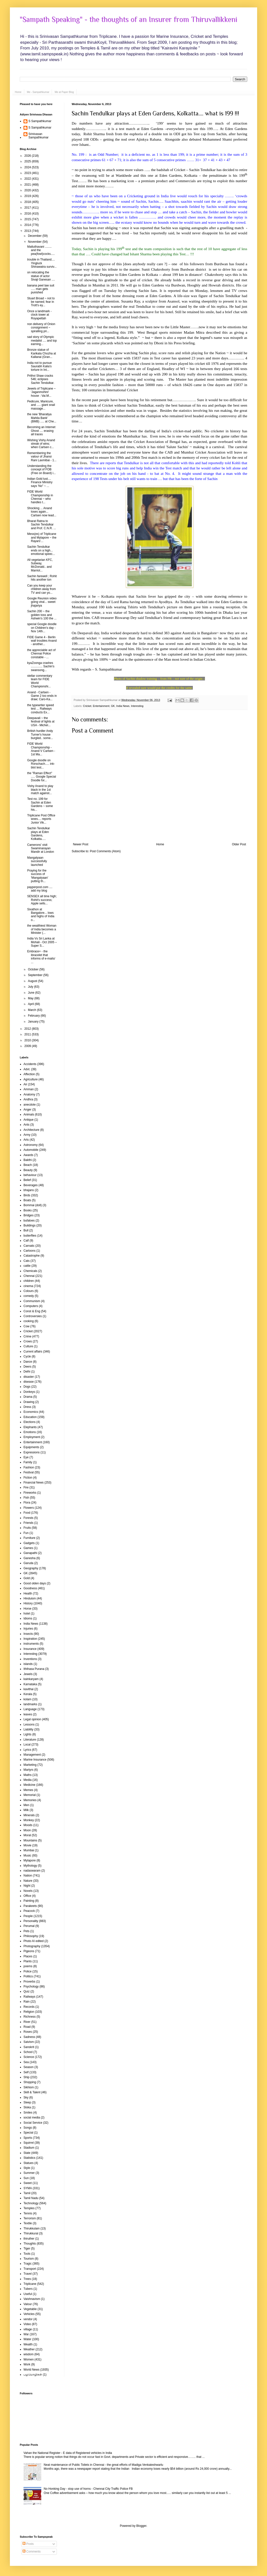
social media (31, 2117)
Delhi (26, 1371)
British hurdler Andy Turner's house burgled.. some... (40, 734)
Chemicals (30, 1271)
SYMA (27, 2188)
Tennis (27, 2213)
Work (26, 2364)
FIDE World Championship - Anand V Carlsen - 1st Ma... (41, 749)
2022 (28, 178)
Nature (27, 1880)
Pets (26, 1931)
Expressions (31, 1452)
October (33, 969)
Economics (30, 1412)
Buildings (29, 1225)
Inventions (30, 1659)
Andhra (28, 1099)
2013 (28, 231)
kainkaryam (31, 1679)
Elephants (30, 1427)
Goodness (30, 1588)
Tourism (28, 2258)
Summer (29, 2173)
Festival (28, 1472)
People (28, 1916)
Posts (28, 2544)
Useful (27, 2294)
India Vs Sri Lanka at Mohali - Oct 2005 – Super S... (42, 942)
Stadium (28, 2147)
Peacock (29, 1911)
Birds (26, 1195)
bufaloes (29, 1220)
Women (28, 2359)
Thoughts (29, 2243)
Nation (27, 1875)
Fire (26, 1487)
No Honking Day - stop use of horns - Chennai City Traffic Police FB (88, 2488)
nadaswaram (32, 1870)
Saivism (28, 2042)
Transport (29, 2268)
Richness (29, 2016)
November (35, 241)
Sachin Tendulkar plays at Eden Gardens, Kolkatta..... (38, 834)
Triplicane (29, 2284)
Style (26, 2168)
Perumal (29, 1926)
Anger (27, 1109)
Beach (27, 1165)
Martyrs (28, 1769)
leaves (27, 1714)
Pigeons (28, 1951)
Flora (26, 1502)
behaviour (30, 1175)
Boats (27, 1200)
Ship (26, 2077)
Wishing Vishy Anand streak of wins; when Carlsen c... (41, 443)
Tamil (26, 2193)
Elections (29, 1422)
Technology (31, 2203)
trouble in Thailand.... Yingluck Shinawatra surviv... (42, 263)
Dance (27, 1361)
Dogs (26, 1386)
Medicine (29, 1785)
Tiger (26, 2248)
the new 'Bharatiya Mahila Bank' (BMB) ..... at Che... (41, 418)
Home (18, 92)
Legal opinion (32, 1719)
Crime (27, 1336)
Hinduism (29, 1598)
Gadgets (29, 1543)
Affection (29, 1074)
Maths (27, 1775)
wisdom (28, 2354)
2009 (28, 1046)
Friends (28, 1523)
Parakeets (30, 1906)
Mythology (30, 1865)
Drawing (28, 1402)
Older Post (239, 844)
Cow (26, 1326)
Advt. (26, 1069)
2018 (28, 202)
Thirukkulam (31, 2228)
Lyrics (27, 1749)
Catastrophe (31, 1255)
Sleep (27, 2102)
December (35, 236)
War (26, 2334)
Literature (29, 1739)
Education (30, 1417)
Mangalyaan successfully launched (37, 861)
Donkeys (29, 1392)
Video (27, 2324)
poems (27, 1966)
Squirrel (28, 2142)
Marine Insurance (34, 1759)
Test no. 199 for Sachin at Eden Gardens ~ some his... (40, 804)
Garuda (28, 1563)
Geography (30, 1568)
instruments (31, 1643)
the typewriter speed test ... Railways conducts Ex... (40, 708)
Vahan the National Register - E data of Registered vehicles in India (67, 2453)
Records (29, 2006)
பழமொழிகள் (32, 2374)
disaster (28, 1376)
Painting (28, 1900)
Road (27, 2027)
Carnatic (29, 1245)
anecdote (29, 1104)
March (32, 1010)
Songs (27, 2127)
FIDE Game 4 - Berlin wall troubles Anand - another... (42, 640)
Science (28, 2057)
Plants (27, 1961)
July (31, 986)
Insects (28, 1634)
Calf (26, 1240)
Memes (28, 1790)
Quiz (26, 1991)
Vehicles (29, 2314)
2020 (28, 190)
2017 (28, 207)
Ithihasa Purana (33, 1669)
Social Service (32, 2122)
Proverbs (29, 1981)
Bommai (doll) (32, 1205)
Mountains (30, 1840)
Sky (25, 2097)
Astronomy (30, 1145)
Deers (27, 1366)
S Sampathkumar (39, 121)
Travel (27, 2273)
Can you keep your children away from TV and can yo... (41, 589)
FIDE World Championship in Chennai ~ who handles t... (40, 497)
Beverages (30, 1185)
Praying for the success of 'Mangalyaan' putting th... (37, 876)
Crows (27, 1341)
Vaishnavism (31, 2299)
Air (25, 1084)
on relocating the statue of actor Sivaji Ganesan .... (41, 276)
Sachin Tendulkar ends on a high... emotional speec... (41, 550)
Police (27, 1971)
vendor (28, 2319)
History (28, 1603)
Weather (29, 2349)
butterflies (29, 1235)
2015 (28, 219)
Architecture (31, 1130)
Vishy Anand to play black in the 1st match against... (40, 789)
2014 (28, 225)
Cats (26, 1261)
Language (30, 1709)
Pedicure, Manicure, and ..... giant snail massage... (41, 405)
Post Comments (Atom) (105, 851)
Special (28, 2132)
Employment (31, 1437)
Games (28, 1548)
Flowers (28, 1507)
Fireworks (29, 1492)
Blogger (141, 2526)
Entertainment (101, 705)
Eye (26, 1457)
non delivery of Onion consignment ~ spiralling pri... (41, 327)
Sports (27, 2137)
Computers (30, 1306)
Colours (28, 1291)
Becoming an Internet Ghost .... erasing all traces (41, 430)
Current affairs (32, 1351)
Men (26, 1805)
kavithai (28, 1689)
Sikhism (28, 2087)
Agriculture (30, 1079)
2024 (28, 167)
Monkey (28, 1820)
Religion (28, 2011)
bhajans (28, 1190)
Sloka (27, 2107)
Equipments (31, 1447)
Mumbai (28, 1850)
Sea (26, 2062)
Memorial (29, 1795)
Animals (28, 1114)
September (35, 975)
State (26, 2153)
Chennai (29, 1276)
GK (113, 705)
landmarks (30, 1704)
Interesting (137, 705)
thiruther (28, 2238)
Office (27, 1896)
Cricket (87, 705)
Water (27, 2339)
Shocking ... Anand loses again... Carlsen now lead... (41, 511)
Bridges (28, 1215)
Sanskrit (28, 2047)
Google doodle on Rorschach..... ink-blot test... (41, 764)
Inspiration (30, 1638)
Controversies (32, 1316)
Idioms (27, 1618)
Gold (26, 1578)
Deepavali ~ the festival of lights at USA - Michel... (40, 721)
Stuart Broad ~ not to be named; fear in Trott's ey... (41, 302)
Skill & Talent (31, 2092)
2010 (28, 1040)
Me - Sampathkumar (38, 92)
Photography (31, 1946)
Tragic (27, 2263)
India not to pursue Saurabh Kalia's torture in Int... (39, 366)
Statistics (29, 2158)
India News (122, 705)
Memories (30, 1800)
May (31, 998)
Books (27, 1210)
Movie (27, 1845)
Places (27, 1956)
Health (27, 1593)
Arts (26, 1139)
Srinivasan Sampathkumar (38, 135)
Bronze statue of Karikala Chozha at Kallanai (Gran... (41, 353)
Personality (30, 1921)
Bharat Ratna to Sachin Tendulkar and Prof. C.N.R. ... (41, 524)
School (28, 2052)
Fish (26, 1497)
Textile (27, 2223)
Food (26, 1512)
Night (26, 1885)
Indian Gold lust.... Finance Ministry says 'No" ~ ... (39, 482)
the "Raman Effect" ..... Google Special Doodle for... (41, 776)
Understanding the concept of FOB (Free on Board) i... (41, 469)
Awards (28, 1155)
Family (27, 1462)
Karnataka (30, 1684)
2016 (28, 213)
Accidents (29, 1064)
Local (27, 1744)
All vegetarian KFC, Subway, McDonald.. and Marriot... (40, 565)
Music (27, 1855)
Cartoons (29, 1250)
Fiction (27, 1477)
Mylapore (29, 1860)
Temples (29, 2208)
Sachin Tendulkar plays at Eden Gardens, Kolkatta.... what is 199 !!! (155, 113)
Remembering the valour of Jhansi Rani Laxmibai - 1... (41, 456)
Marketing (30, 1765)
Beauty (28, 1170)
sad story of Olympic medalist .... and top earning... (42, 340)
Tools (26, 2253)
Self (26, 2072)
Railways (29, 1996)
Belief (27, 1180)
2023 (28, 173)
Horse (27, 1608)
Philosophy (30, 1936)
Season (28, 2067)
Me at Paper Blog (64, 92)
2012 (28, 1028)
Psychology (31, 1986)
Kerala (27, 1694)
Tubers (28, 2289)
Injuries (28, 1628)
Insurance (30, 1649)
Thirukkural (30, 2233)
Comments (31, 2551)
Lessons (29, 1724)
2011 (28, 1034)
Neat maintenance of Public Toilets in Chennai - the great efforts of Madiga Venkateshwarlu (103, 2465)
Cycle (27, 1356)
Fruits (27, 1527)
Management (32, 1754)
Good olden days (34, 1583)
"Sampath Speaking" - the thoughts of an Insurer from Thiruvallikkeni (128, 19)
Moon (27, 1830)
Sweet (27, 2183)
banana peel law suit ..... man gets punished (40, 289)
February (34, 1015)
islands (28, 1664)
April (31, 1004)
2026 (28, 155)
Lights (27, 1734)
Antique (28, 1119)
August (33, 981)
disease (28, 1381)
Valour (27, 2304)
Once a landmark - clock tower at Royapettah (39, 314)
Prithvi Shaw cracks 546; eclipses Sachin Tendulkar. (40, 379)
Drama (27, 1396)
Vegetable (30, 2309)
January (33, 1021)
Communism (31, 1301)
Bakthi (27, 1160)
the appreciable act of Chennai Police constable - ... (41, 653)
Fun (26, 1533)
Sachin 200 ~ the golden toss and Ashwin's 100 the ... (42, 615)
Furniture (29, 1538)
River (26, 2022)
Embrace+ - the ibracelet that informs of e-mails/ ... (41, 957)
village (27, 2329)
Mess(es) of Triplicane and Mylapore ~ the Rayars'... (41, 537)
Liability (28, 1729)
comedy (28, 1296)
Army (26, 1134)
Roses (27, 2031)
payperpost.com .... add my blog (39, 888)
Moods (27, 1825)
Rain (26, 2001)
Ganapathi (30, 1553)
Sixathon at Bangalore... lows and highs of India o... (40, 915)
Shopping (29, 2082)
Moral (27, 1835)
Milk (26, 1810)
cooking (28, 1321)
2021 (28, 184)
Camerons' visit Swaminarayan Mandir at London (40, 848)
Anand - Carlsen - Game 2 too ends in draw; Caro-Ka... (42, 696)
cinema (28, 1286)
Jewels (28, 1674)
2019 (28, 196)
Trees (27, 2279)
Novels (28, 1891)
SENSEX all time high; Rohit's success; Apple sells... (42, 900)
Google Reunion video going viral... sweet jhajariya (42, 602)
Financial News (33, 1482)
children (28, 1281)
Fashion (28, 1467)
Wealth (28, 2344)
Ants (26, 1124)
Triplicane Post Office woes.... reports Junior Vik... (41, 819)
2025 (28, 161)
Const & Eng (31, 1311)
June (31, 992)
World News (31, 2369)
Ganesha (29, 1558)
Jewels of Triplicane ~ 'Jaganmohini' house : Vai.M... (41, 392)
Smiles (27, 2112)
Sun (26, 2178)
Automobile (30, 1150)
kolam (27, 1699)
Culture (28, 1346)
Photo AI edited (33, 1941)
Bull (25, 1230)
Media (27, 1780)
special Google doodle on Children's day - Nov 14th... (42, 627)
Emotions (29, 1432)
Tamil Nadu (30, 2198)
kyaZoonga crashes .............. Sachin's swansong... (40, 666)
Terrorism (29, 2218)
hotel (26, 1613)
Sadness (29, 2037)
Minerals (29, 1815)
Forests (28, 1518)
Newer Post (80, 844)
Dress (27, 1407)
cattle (27, 1265)
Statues (28, 2163)
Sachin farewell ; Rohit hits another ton (42, 577)
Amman (28, 1089)
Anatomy (29, 1094)
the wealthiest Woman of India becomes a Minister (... (41, 929)
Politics (28, 1976)
